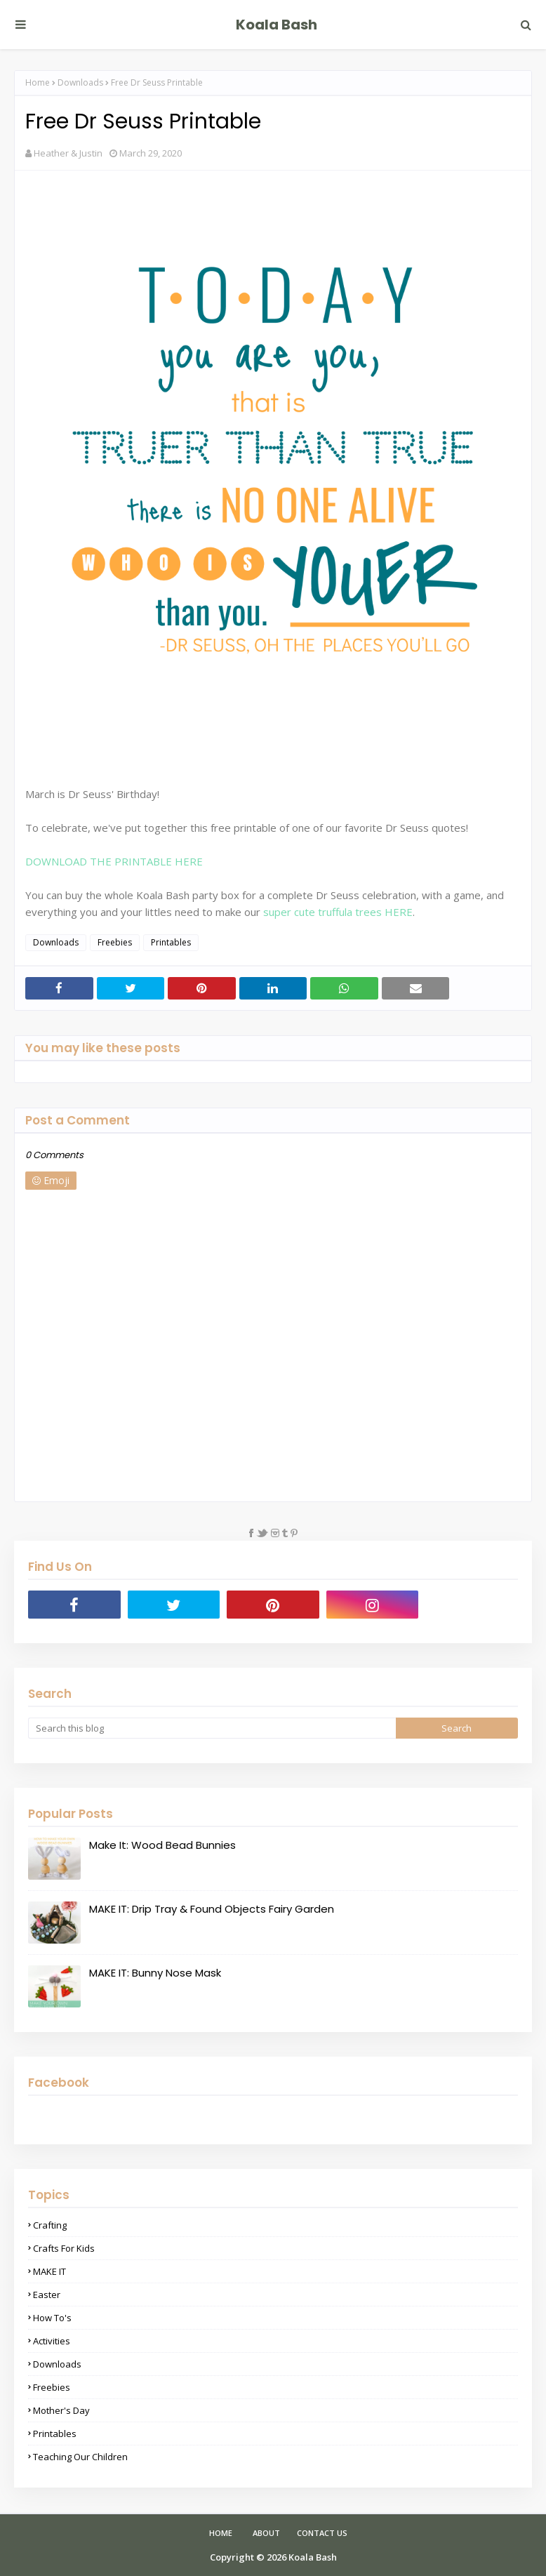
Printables (171, 942)
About (266, 2533)
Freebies (115, 942)
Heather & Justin (68, 153)
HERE (399, 912)
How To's (52, 2317)
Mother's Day (61, 2410)
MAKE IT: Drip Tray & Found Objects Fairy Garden (211, 1908)
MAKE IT (49, 2271)
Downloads (80, 82)
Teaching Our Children (80, 2456)
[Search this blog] (212, 1728)
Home (37, 82)
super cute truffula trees (322, 912)
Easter (46, 2294)
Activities (51, 2341)
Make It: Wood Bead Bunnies (162, 1845)
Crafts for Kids (64, 2248)
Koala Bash (276, 24)
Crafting (50, 2225)
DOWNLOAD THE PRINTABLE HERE (114, 861)
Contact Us (322, 2533)
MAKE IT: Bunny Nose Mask (155, 1972)
